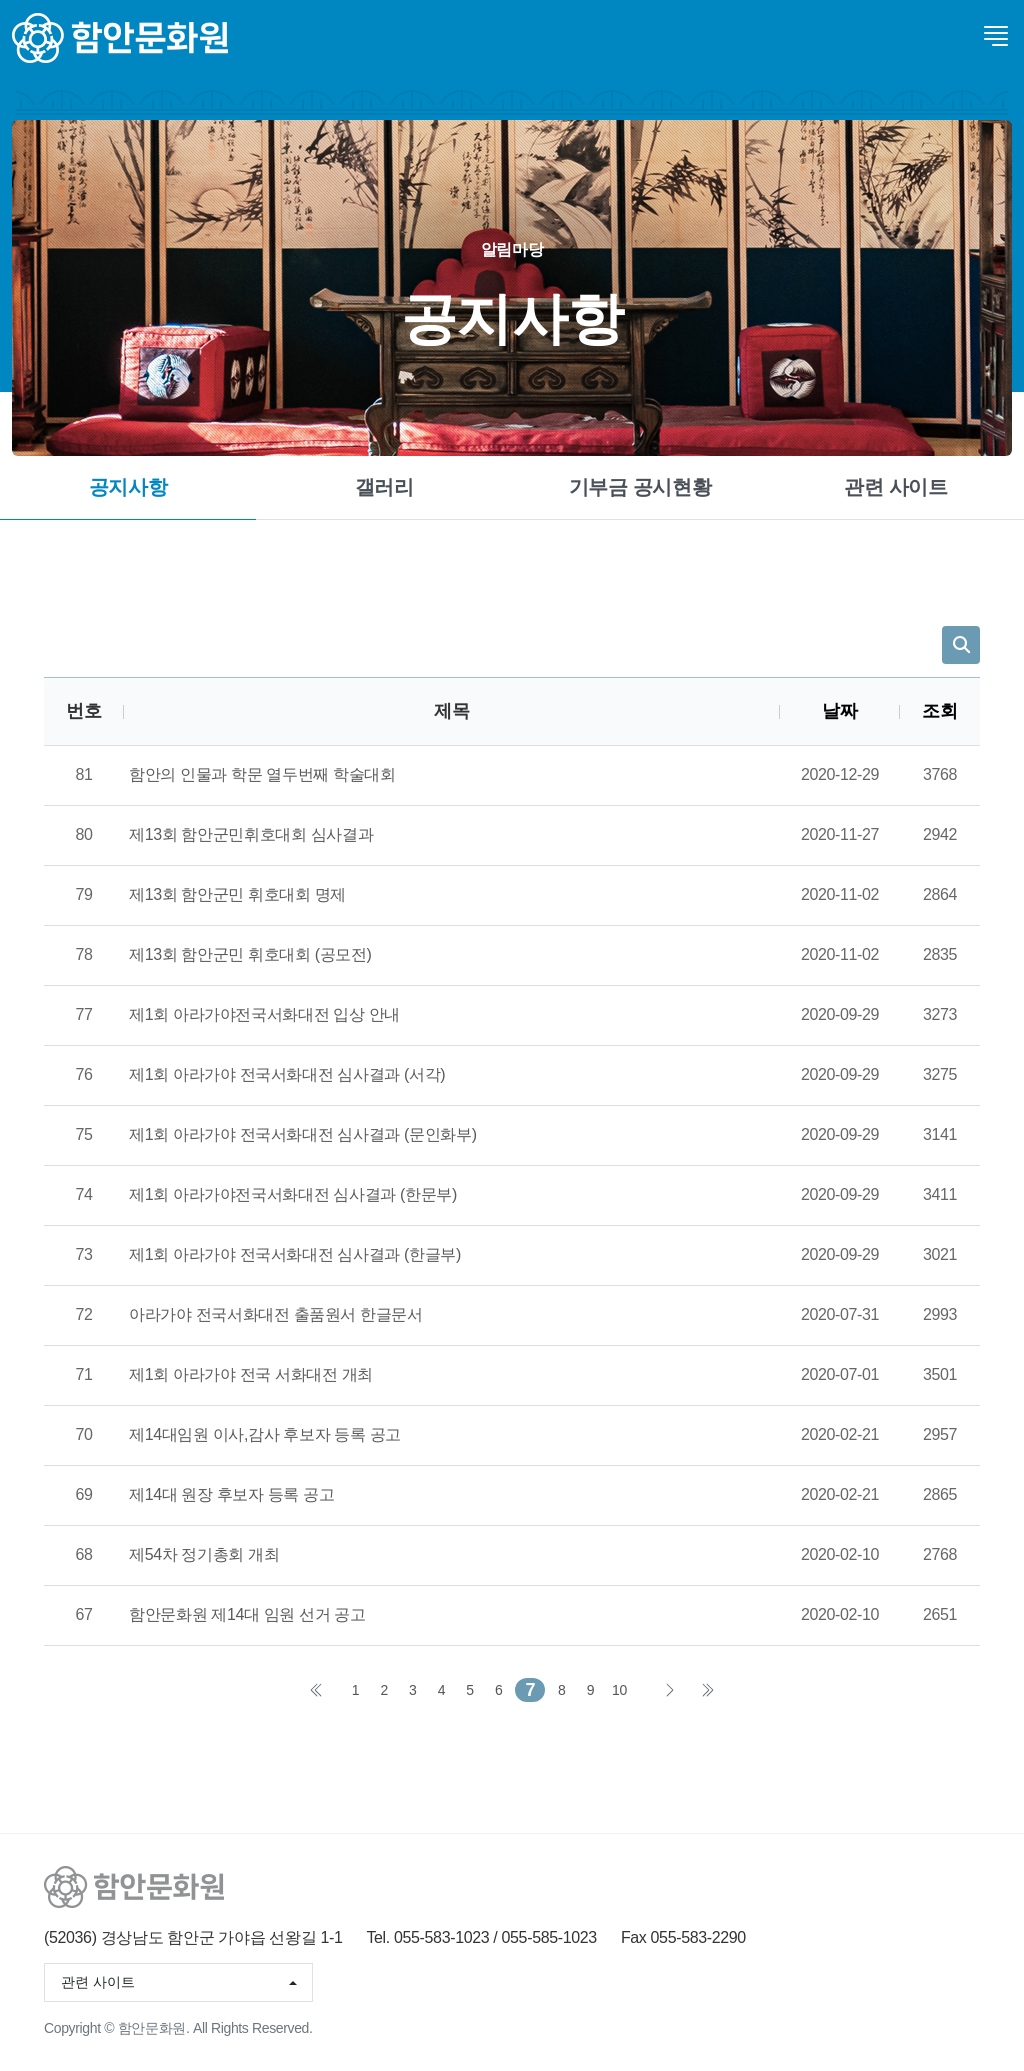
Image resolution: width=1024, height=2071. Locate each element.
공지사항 (128, 487)
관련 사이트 (895, 487)
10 (619, 1690)
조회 (939, 711)
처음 (317, 1690)
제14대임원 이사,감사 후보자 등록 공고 (265, 1434)
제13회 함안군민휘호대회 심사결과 (251, 834)
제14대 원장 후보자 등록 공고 (231, 1494)
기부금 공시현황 (640, 487)
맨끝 (707, 1690)
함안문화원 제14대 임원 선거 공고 (247, 1614)
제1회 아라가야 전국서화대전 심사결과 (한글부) (295, 1254)
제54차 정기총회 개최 (204, 1554)
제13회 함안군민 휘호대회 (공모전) (250, 954)
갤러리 (384, 487)
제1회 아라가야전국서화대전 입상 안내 (264, 1014)
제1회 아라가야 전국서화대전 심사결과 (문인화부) (303, 1134)
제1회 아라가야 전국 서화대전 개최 (251, 1374)
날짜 (839, 711)
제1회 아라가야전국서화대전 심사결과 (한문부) (293, 1194)
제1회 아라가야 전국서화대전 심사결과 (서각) (287, 1074)
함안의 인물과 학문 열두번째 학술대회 (262, 774)
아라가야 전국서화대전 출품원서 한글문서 (276, 1314)
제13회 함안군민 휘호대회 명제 (237, 894)
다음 (669, 1690)
